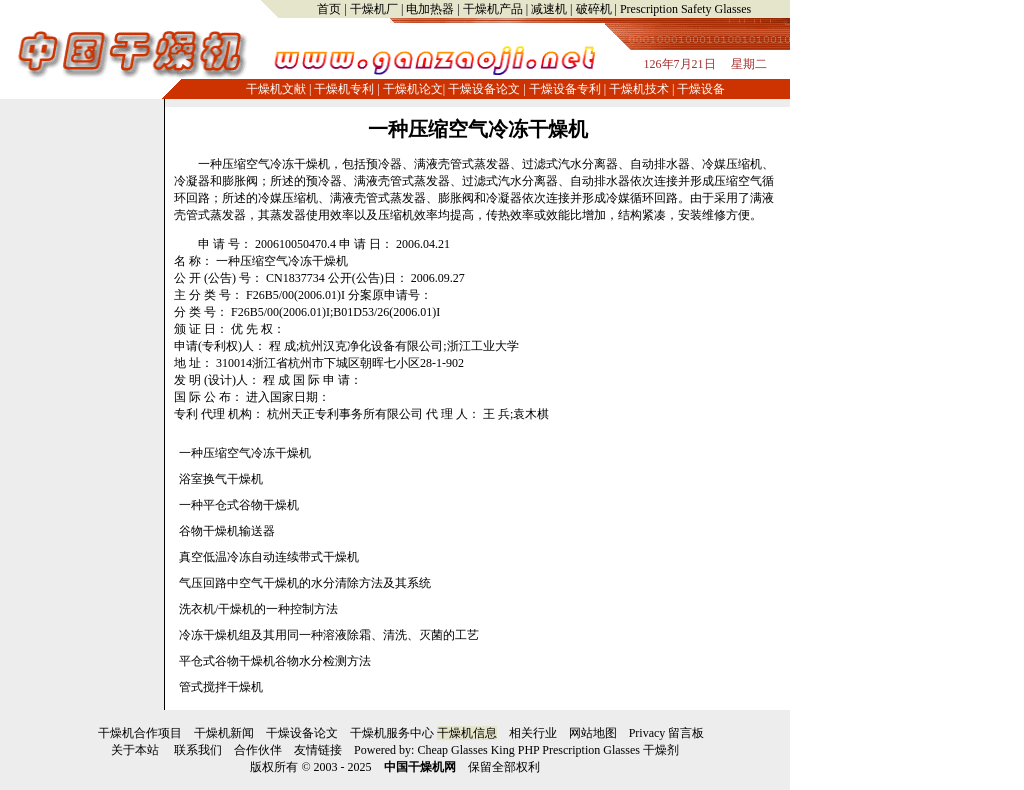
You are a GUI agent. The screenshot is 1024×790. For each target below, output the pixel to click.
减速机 (549, 9)
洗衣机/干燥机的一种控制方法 (258, 609)
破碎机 (594, 9)
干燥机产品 (493, 9)
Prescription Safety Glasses (685, 9)
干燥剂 (661, 750)
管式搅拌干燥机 (221, 687)
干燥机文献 (276, 89)
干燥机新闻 (224, 733)
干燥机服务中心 (392, 733)
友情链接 (318, 750)
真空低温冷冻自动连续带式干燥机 (269, 557)
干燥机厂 (374, 9)
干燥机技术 (639, 89)
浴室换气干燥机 (221, 479)
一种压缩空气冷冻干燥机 (478, 129)
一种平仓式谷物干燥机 (239, 505)
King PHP (515, 750)
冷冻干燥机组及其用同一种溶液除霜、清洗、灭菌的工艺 (329, 635)
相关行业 (533, 733)
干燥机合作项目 (140, 733)
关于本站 (135, 750)
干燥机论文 (413, 89)
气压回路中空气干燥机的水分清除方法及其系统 (305, 583)
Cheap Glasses (452, 750)
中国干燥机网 (420, 767)
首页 (329, 9)
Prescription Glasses (591, 750)
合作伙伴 (258, 750)
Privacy (647, 733)
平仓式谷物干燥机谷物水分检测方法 (275, 661)
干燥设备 (701, 89)
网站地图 (593, 733)
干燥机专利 (344, 89)
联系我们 (198, 750)
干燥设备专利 (565, 89)
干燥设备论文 (484, 89)
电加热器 (430, 9)
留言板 (686, 733)
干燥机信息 (467, 733)
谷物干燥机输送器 (227, 531)
